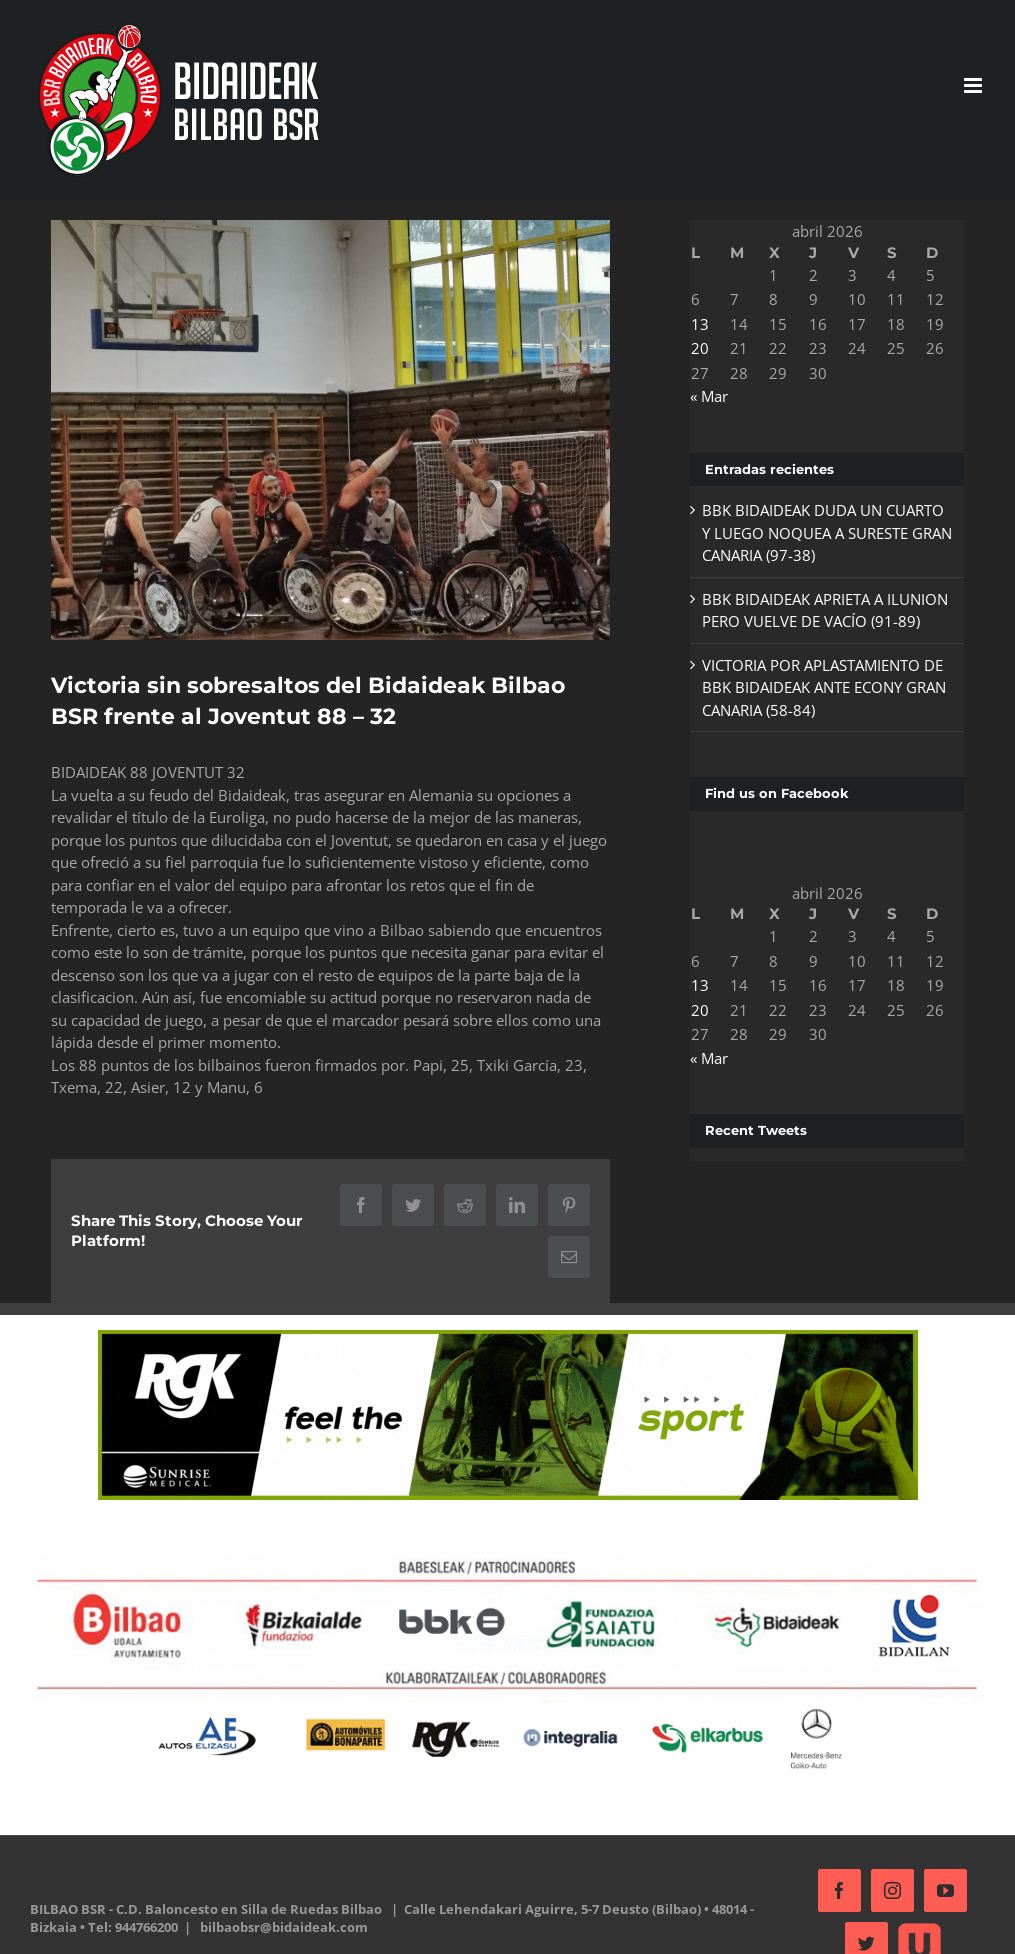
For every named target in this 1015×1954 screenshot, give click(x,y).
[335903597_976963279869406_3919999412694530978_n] (327, 427)
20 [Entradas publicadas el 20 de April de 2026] (694, 348)
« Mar (703, 396)
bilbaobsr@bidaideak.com (284, 1921)
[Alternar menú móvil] (965, 85)
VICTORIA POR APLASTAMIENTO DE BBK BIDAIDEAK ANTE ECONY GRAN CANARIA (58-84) (818, 687)
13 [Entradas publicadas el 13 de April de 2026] (694, 324)
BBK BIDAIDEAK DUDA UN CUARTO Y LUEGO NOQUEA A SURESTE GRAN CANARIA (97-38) (817, 532)
